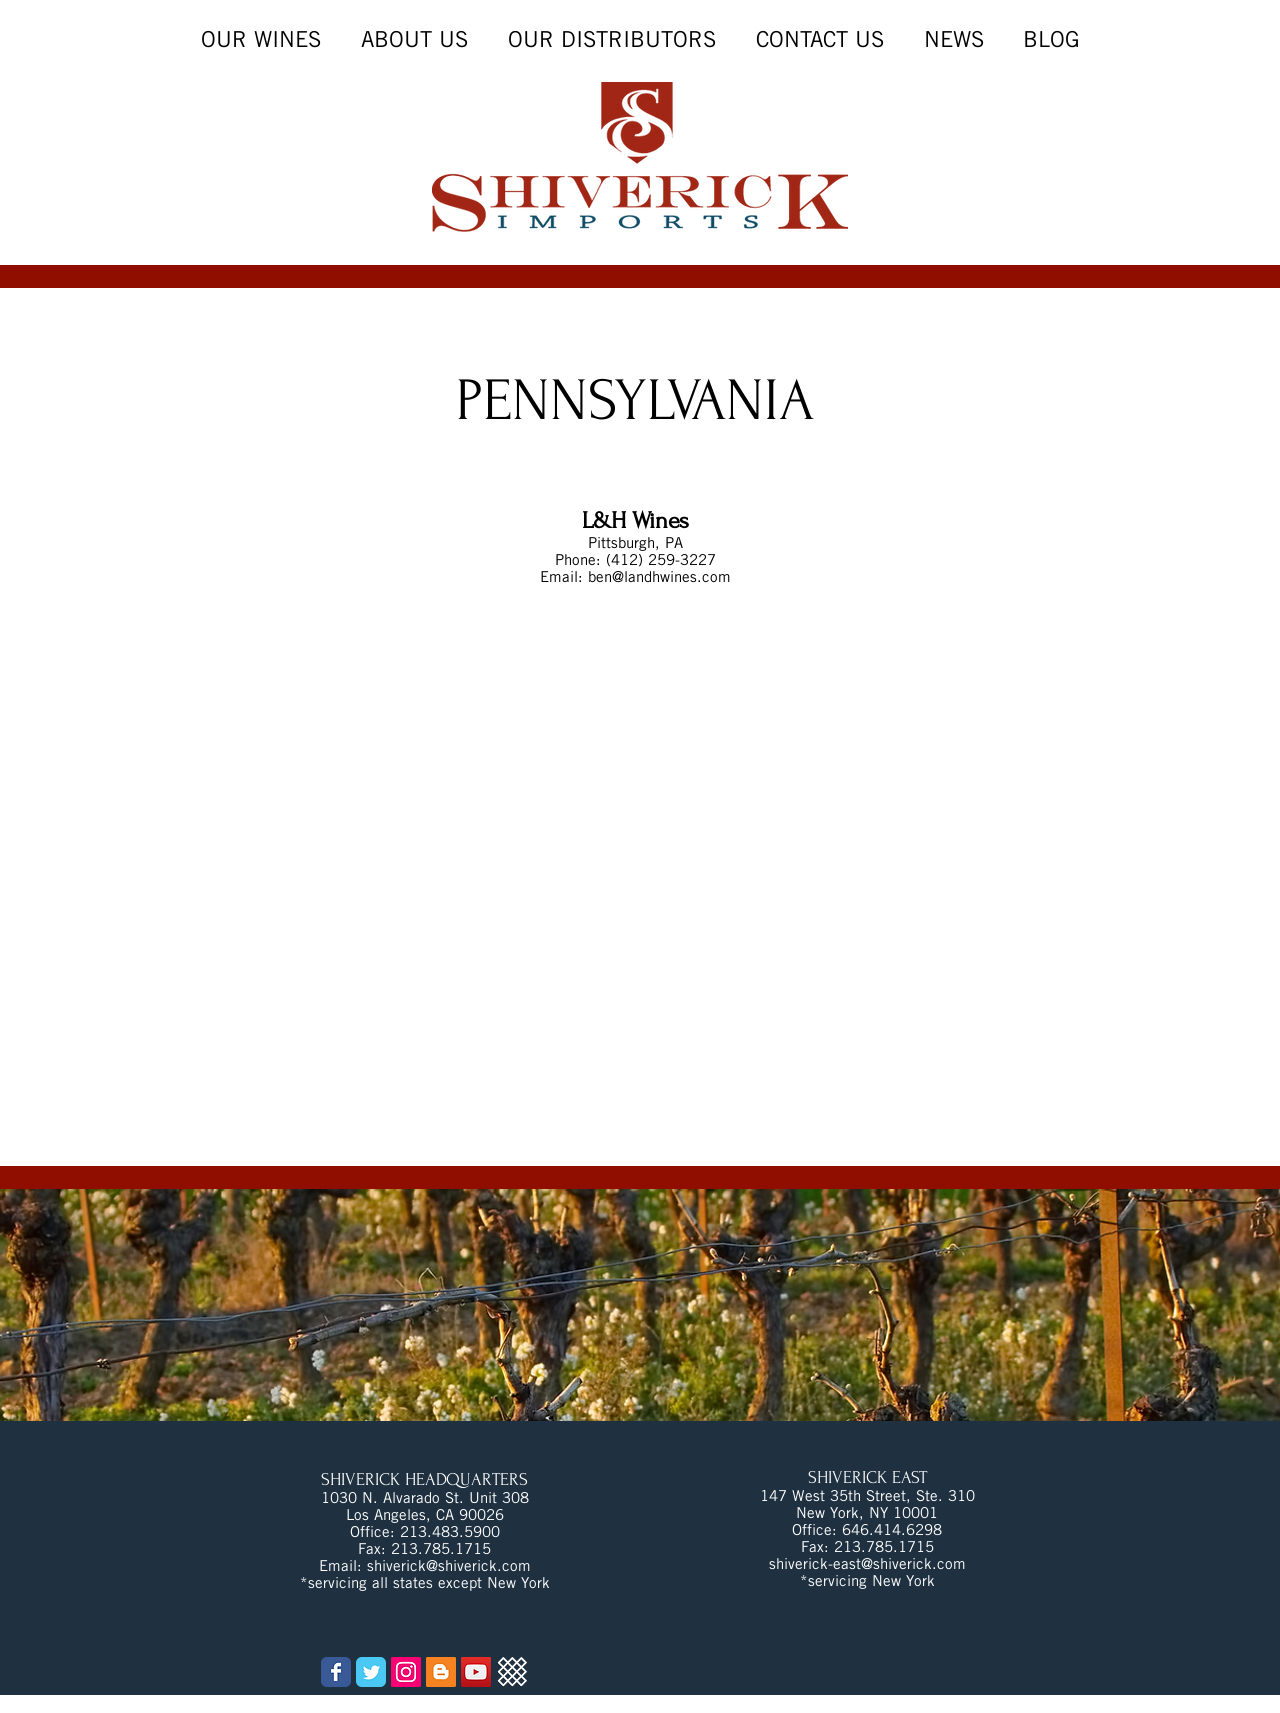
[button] (953, 39)
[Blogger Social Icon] (441, 1672)
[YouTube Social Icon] (476, 1672)
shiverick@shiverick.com (449, 1565)
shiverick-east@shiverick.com (867, 1563)
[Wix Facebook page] (336, 1672)
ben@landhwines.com (659, 576)
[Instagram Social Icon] (406, 1672)
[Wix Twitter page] (371, 1672)
